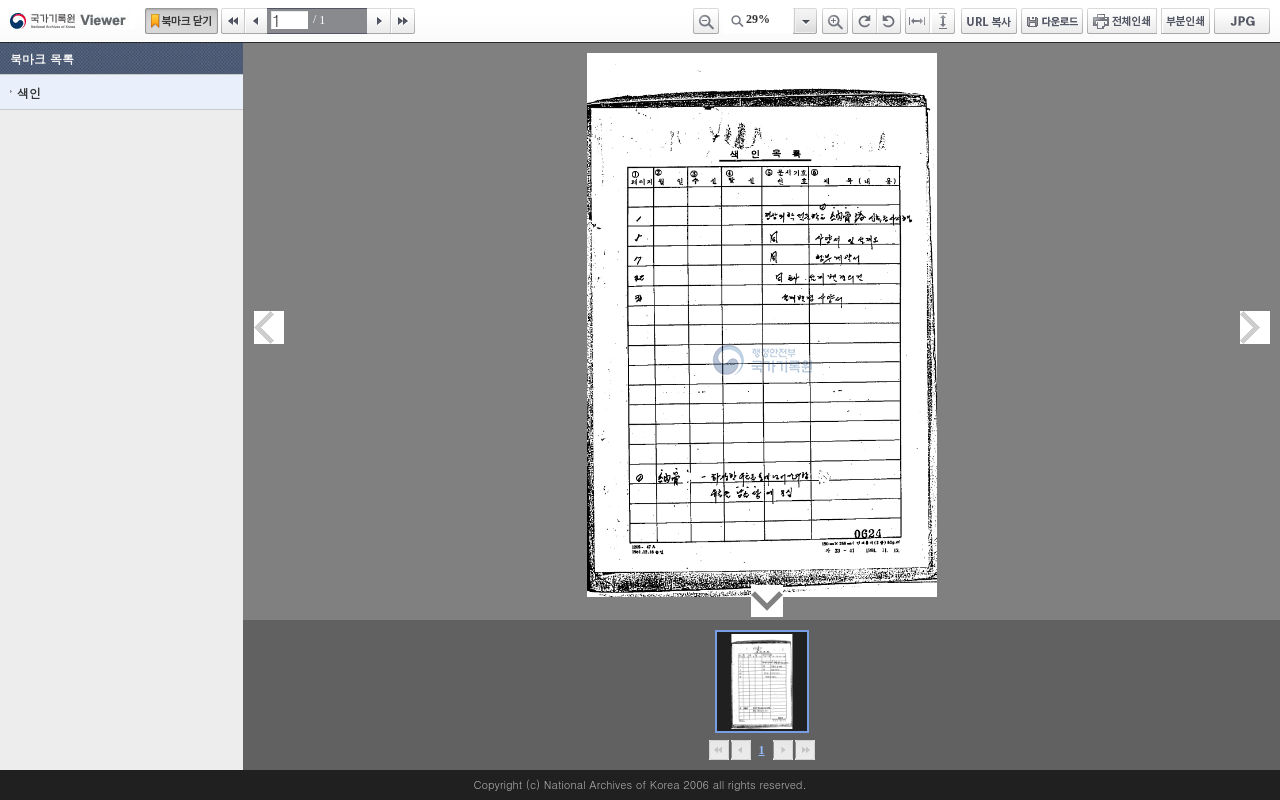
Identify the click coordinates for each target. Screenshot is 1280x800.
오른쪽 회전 (864, 21)
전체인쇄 (1122, 21)
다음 (379, 21)
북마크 (181, 21)
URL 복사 (989, 21)
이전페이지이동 (269, 327)
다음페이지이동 (1255, 327)
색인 (29, 92)
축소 (706, 21)
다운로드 (1052, 21)
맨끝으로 (804, 750)
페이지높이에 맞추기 (944, 21)
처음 (233, 21)
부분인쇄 (1185, 21)
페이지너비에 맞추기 (918, 21)
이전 (256, 21)
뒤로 (782, 750)
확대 (835, 21)
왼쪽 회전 (889, 21)
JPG (1242, 21)
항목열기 (804, 21)
